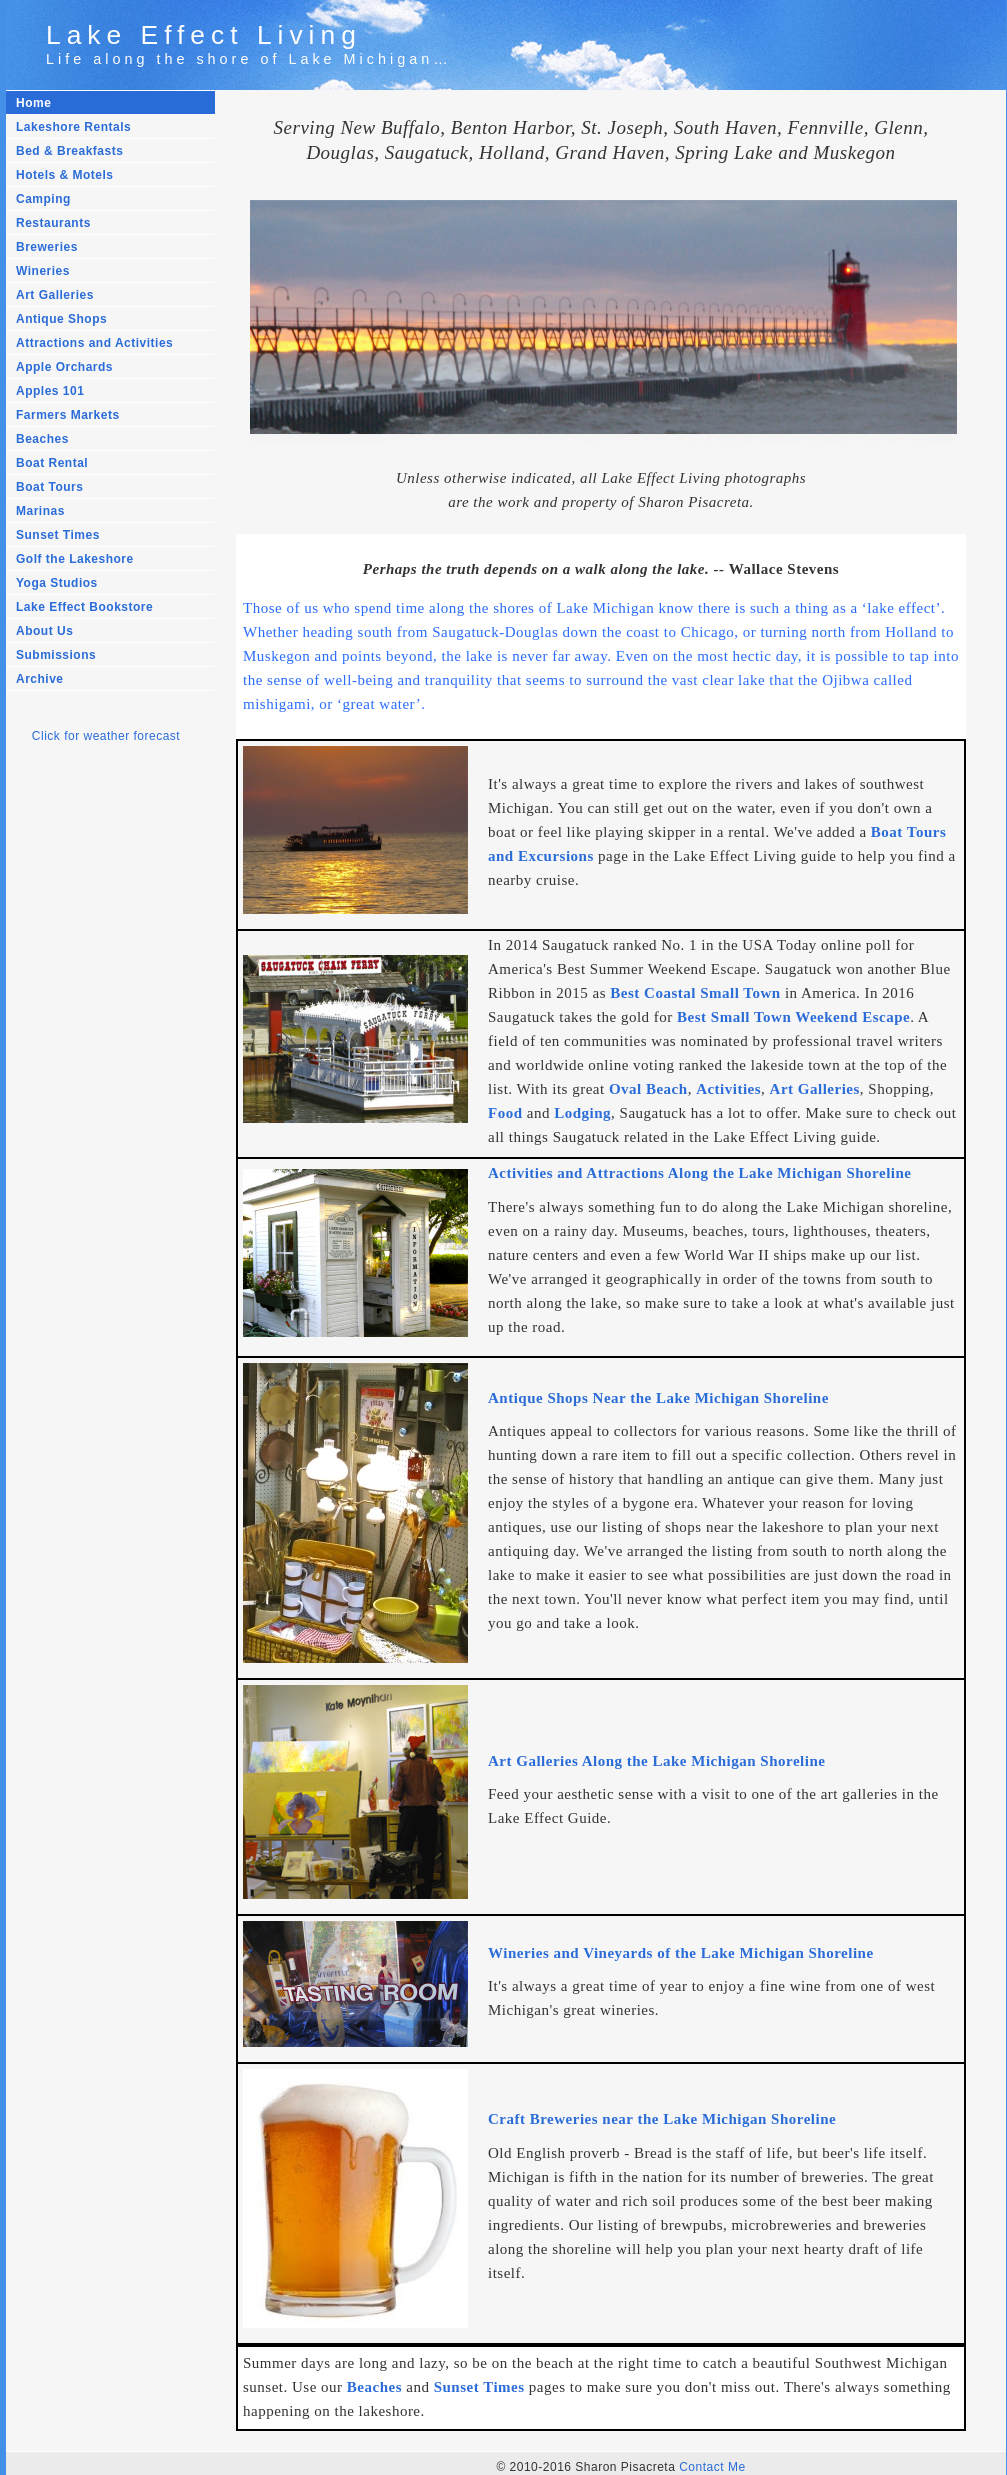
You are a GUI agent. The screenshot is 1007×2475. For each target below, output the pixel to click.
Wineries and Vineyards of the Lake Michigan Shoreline (681, 1950)
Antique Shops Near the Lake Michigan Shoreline (658, 1397)
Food (505, 1113)
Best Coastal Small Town (695, 993)
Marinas (40, 511)
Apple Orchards (64, 367)
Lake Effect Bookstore (84, 607)
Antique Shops (61, 319)
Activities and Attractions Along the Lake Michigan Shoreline (699, 1173)
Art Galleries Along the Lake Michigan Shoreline (656, 1759)
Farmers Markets (68, 415)
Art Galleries (55, 295)
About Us (44, 631)
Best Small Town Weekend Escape (793, 1017)
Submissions (56, 655)
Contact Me (712, 2462)
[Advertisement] (96, 1095)
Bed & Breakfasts (69, 151)
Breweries (47, 247)
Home (33, 103)
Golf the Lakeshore (75, 559)
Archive (40, 679)
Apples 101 (50, 391)
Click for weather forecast (106, 736)
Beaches (42, 439)
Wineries (43, 271)
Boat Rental (52, 463)
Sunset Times (58, 535)
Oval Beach (648, 1089)
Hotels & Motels (65, 175)
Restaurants (53, 223)
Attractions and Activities (94, 343)
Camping (43, 199)
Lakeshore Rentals (73, 127)
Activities (728, 1089)
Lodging (582, 1113)
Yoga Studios (57, 583)
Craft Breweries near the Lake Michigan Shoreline (662, 2116)
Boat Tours (49, 487)
